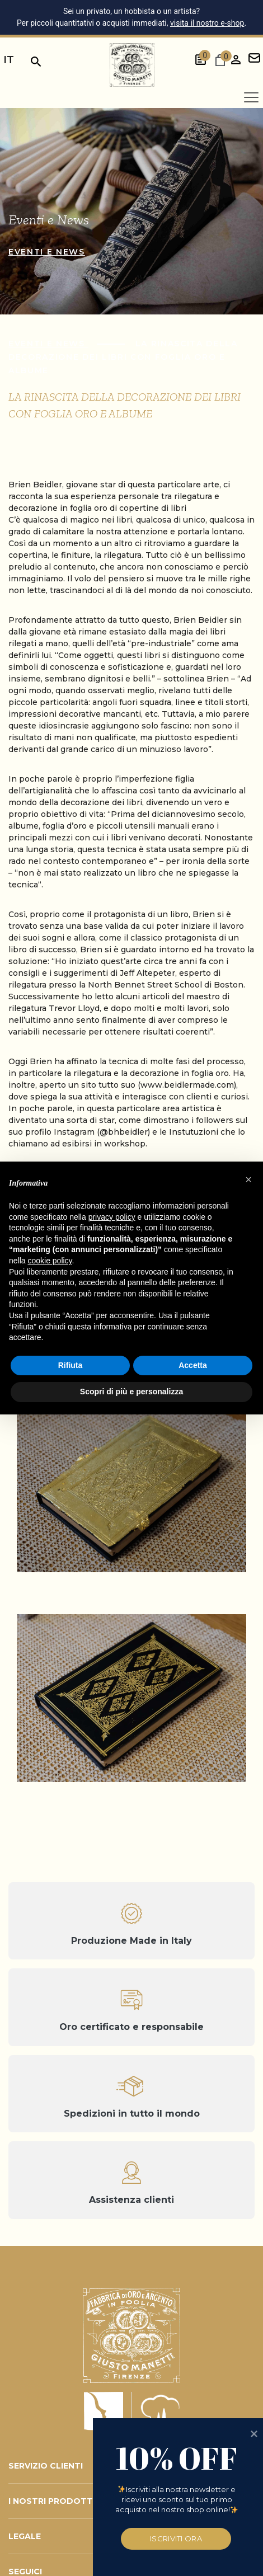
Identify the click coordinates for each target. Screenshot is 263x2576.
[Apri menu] (251, 97)
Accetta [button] (193, 1365)
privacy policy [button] (111, 1216)
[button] (248, 1179)
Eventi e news (46, 252)
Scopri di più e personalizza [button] (131, 1391)
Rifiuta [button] (70, 1365)
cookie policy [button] (49, 1260)
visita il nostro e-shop (207, 22)
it (8, 59)
